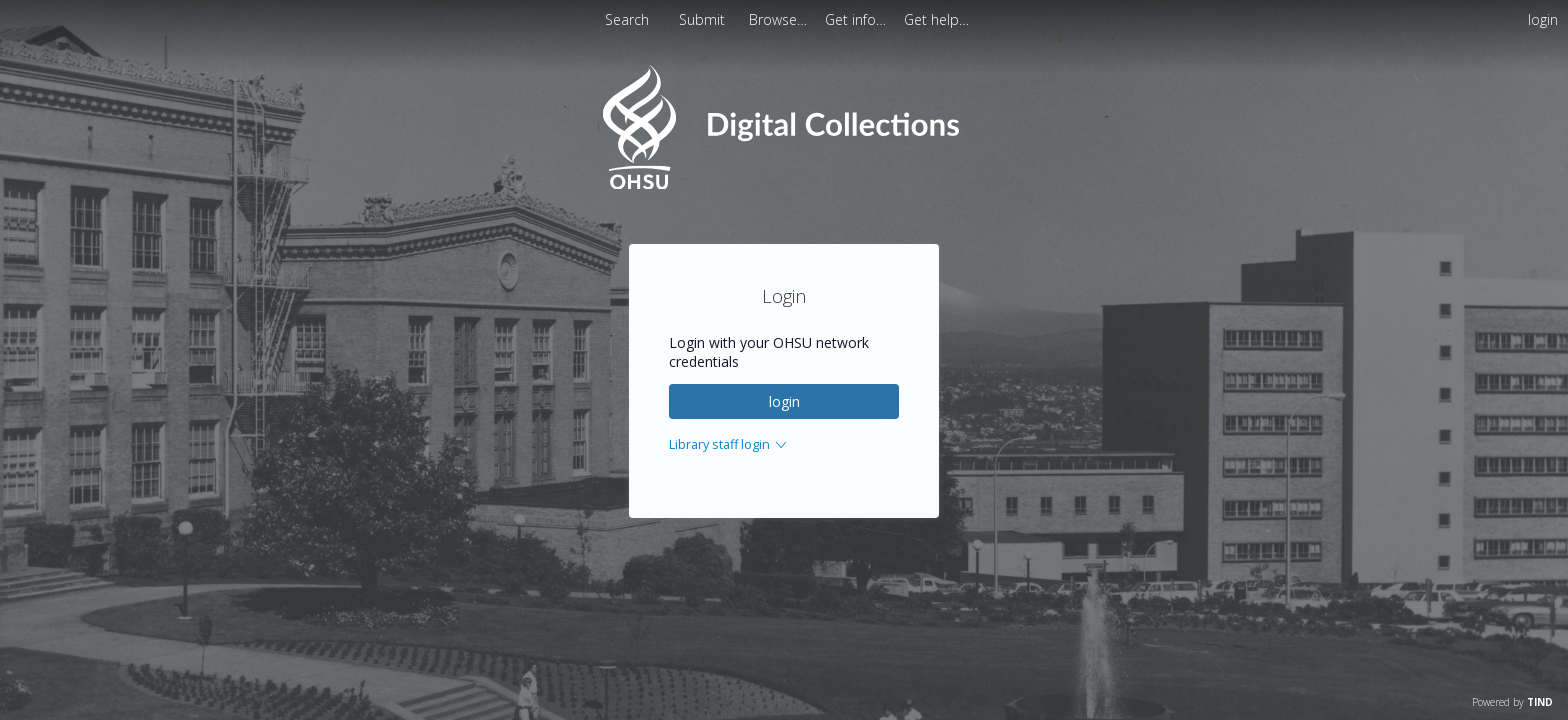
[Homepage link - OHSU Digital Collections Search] (783, 184)
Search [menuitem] (627, 19)
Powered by (1512, 702)
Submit (704, 19)
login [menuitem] (1543, 19)
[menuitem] (780, 19)
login (784, 401)
